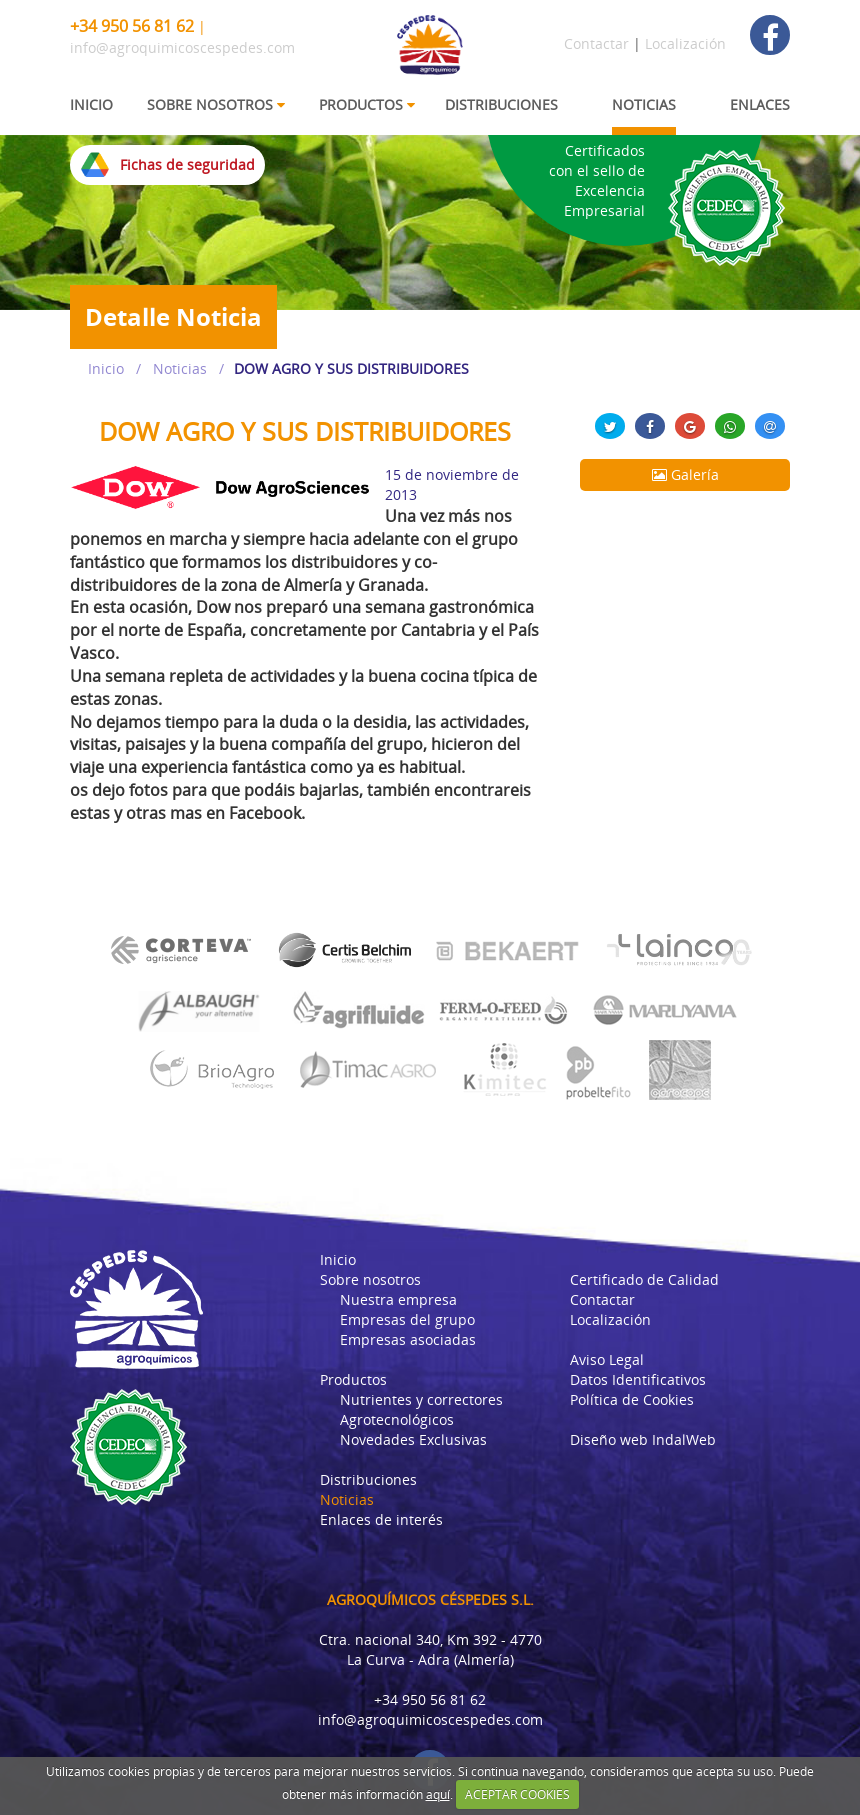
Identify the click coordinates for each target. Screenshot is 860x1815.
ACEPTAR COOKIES (517, 1794)
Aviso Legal (607, 1359)
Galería (685, 474)
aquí (438, 1794)
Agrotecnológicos (397, 1419)
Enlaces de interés (381, 1519)
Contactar (596, 43)
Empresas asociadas (408, 1339)
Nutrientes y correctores (421, 1399)
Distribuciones (368, 1479)
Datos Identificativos (638, 1379)
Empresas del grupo (407, 1319)
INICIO (91, 104)
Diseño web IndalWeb (643, 1439)
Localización (685, 43)
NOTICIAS (644, 104)
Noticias (180, 368)
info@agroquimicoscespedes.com (182, 47)
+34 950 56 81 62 (132, 26)
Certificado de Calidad (644, 1279)
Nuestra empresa (398, 1299)
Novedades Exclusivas (413, 1439)
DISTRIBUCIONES (501, 104)
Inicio (106, 368)
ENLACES (760, 104)
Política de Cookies (632, 1399)
